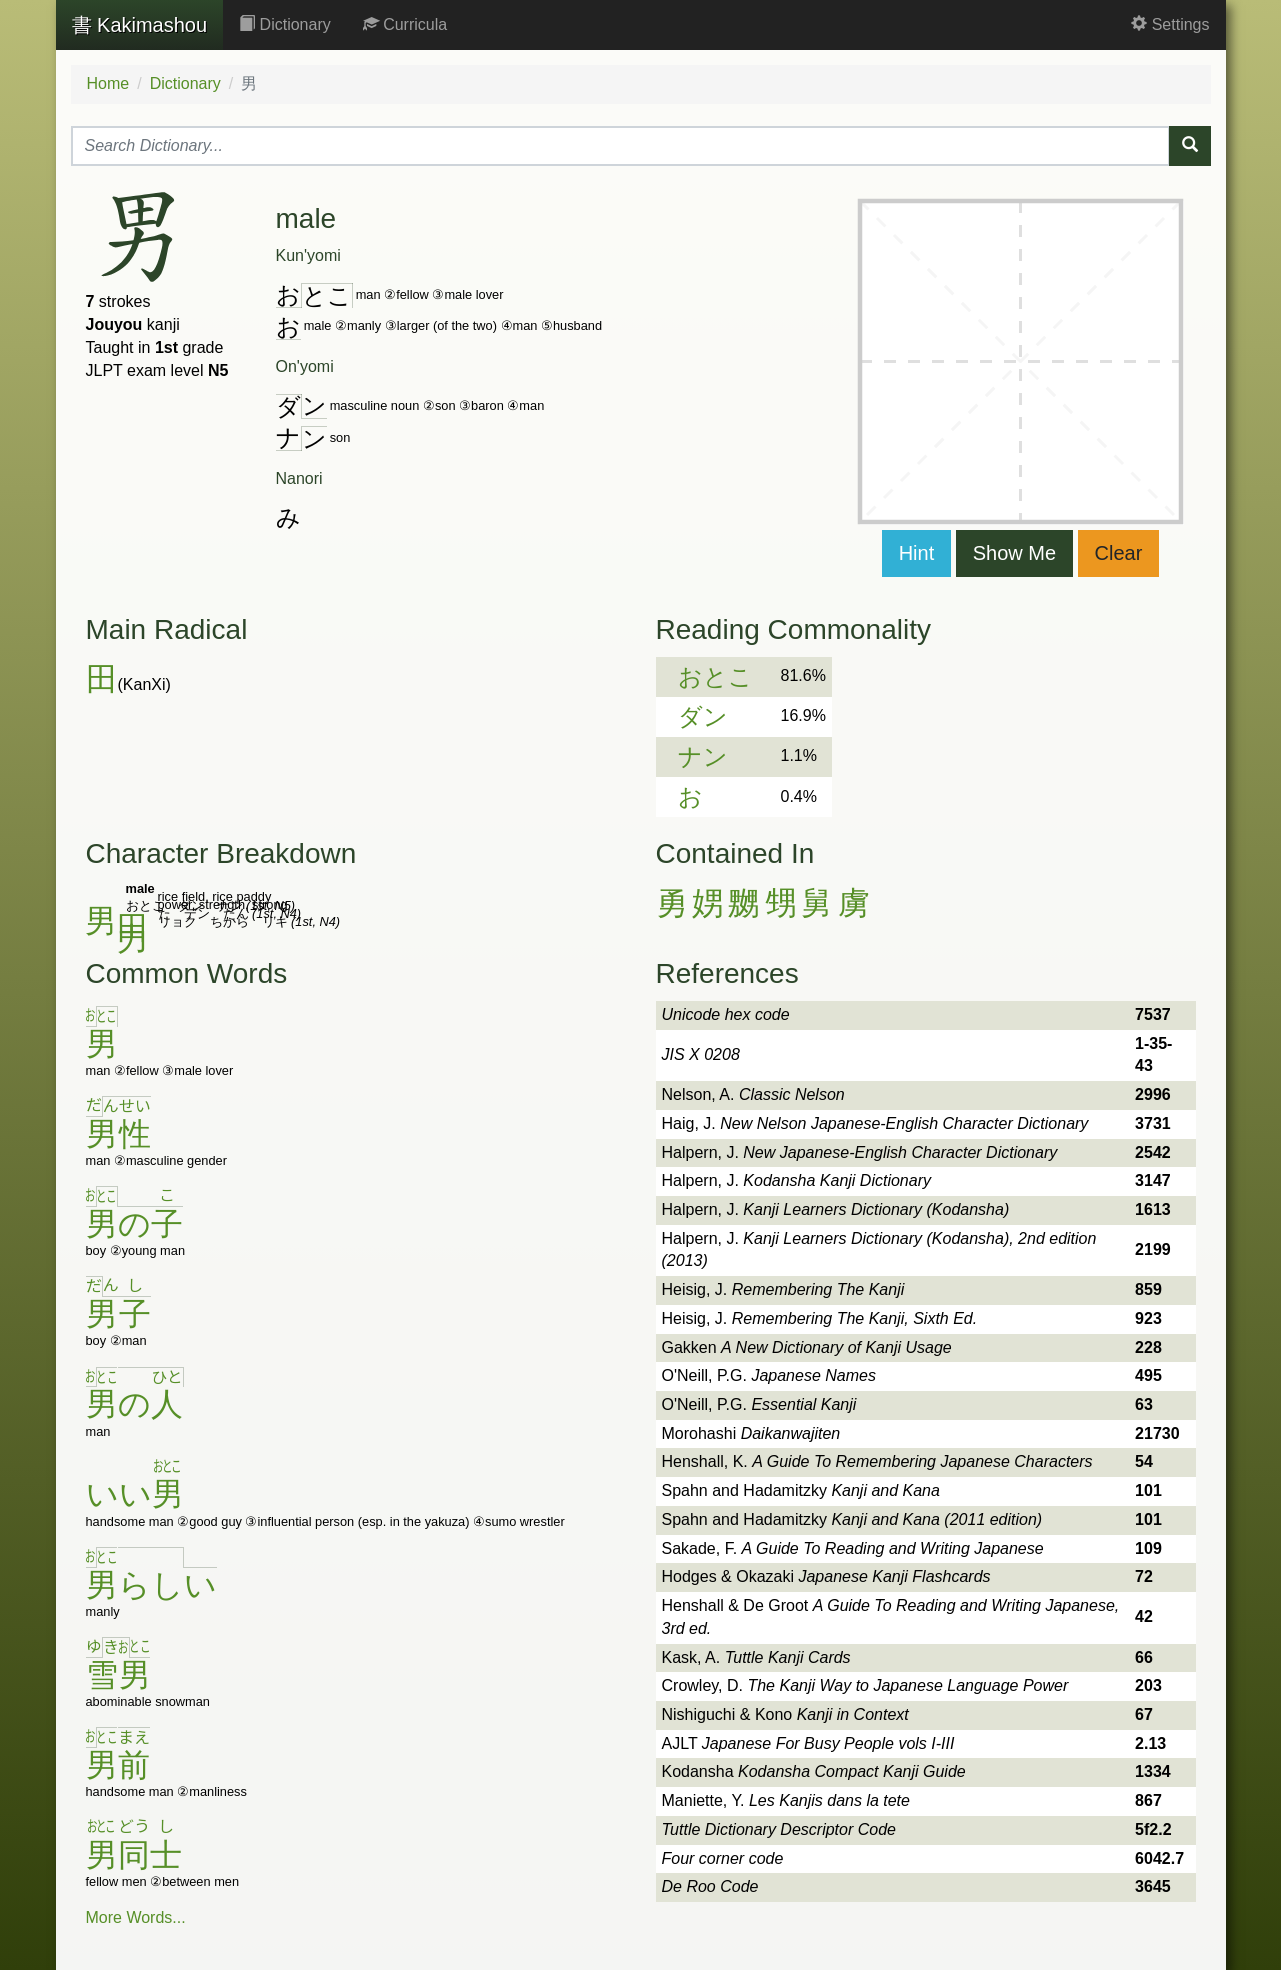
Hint (917, 553)
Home (108, 83)
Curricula (405, 24)
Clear (1119, 553)
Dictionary (285, 24)
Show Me (1014, 553)
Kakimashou (140, 25)
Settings (1170, 24)
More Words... (136, 1917)
